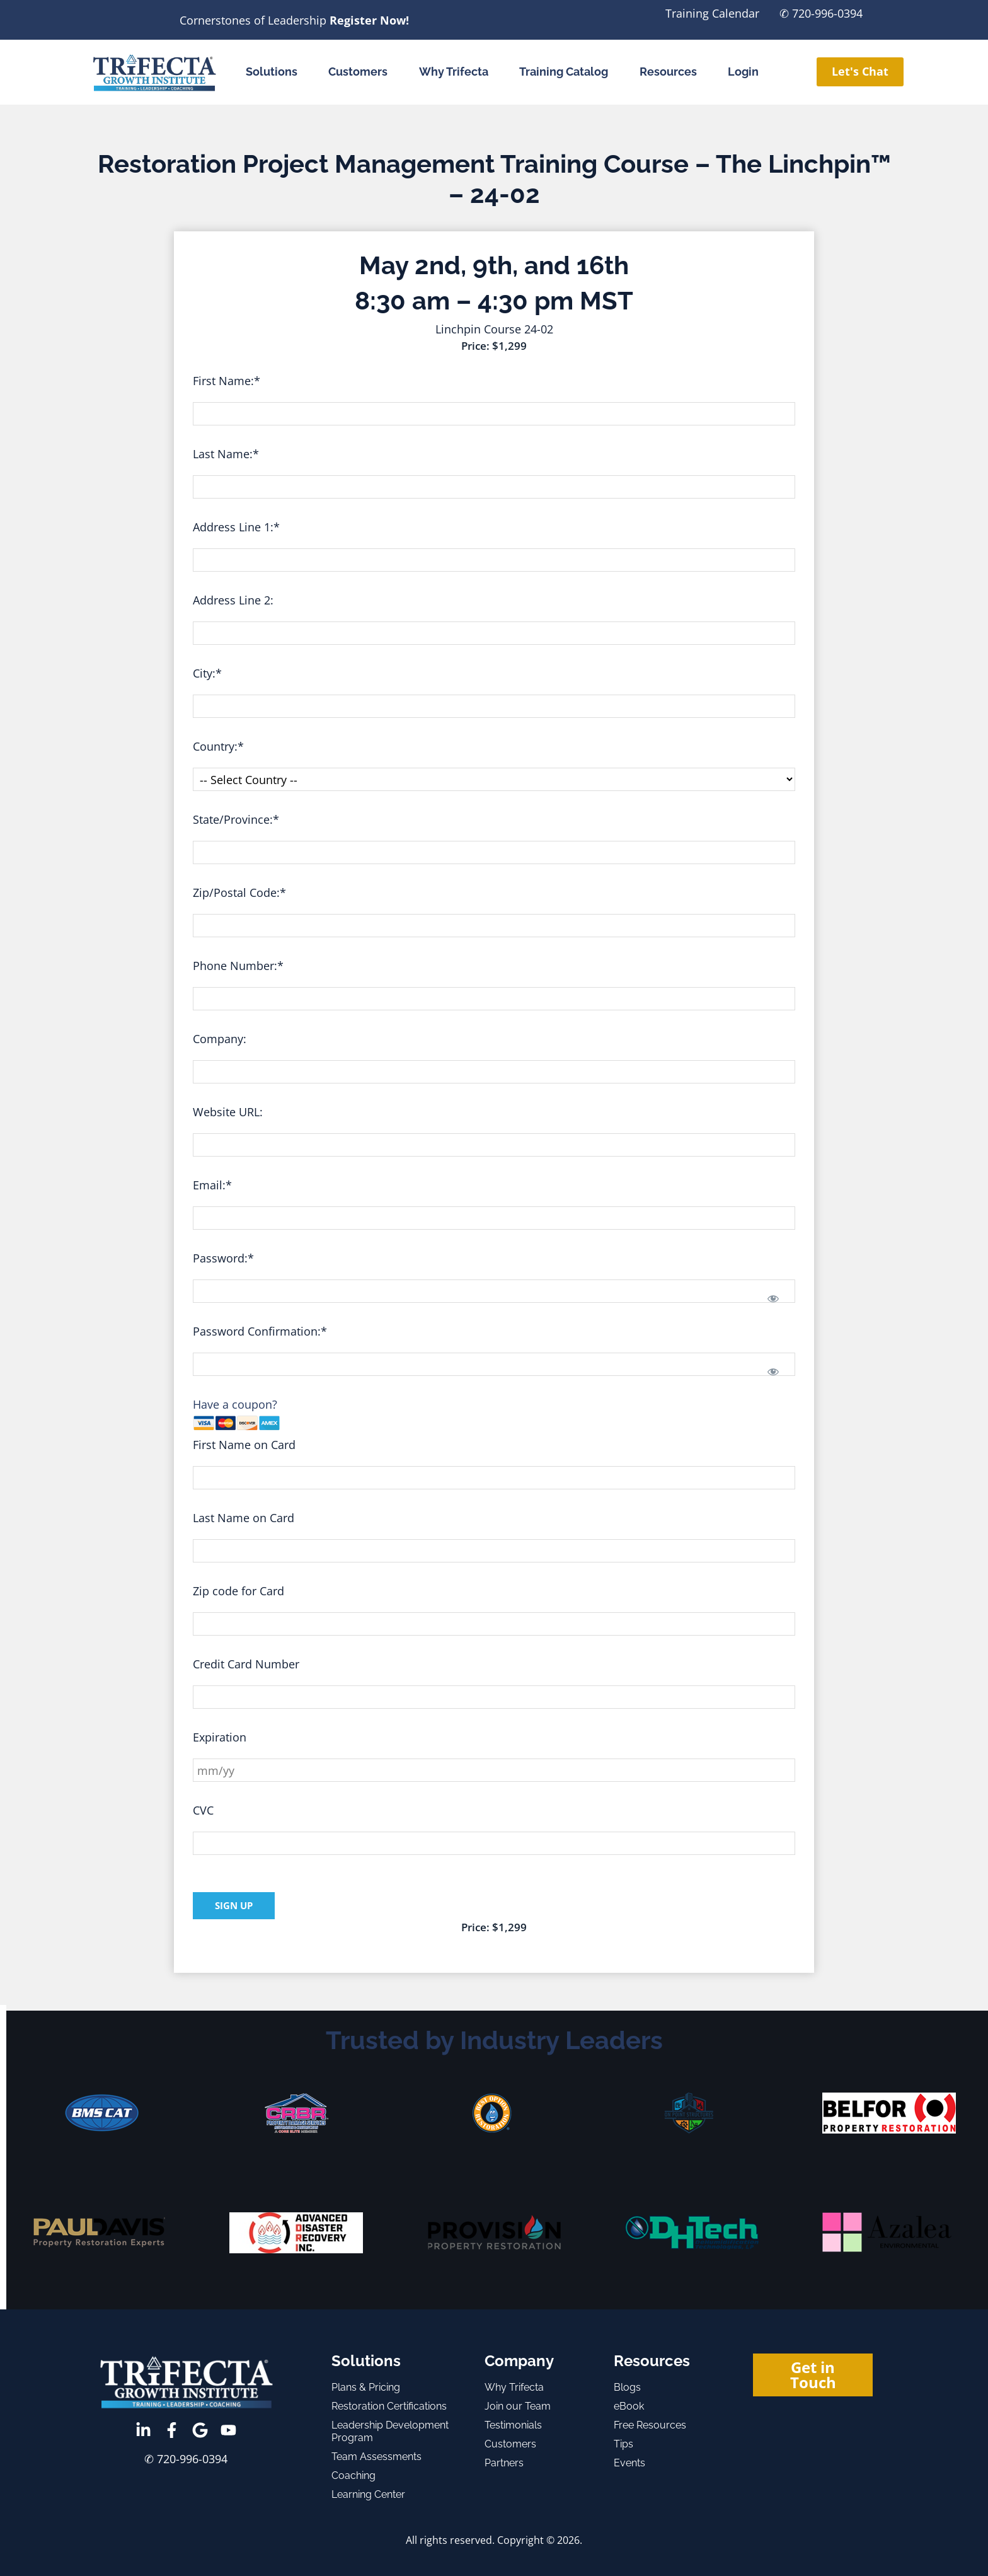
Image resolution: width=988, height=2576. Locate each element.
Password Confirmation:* (260, 1331)
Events (629, 2463)
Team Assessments (376, 2457)
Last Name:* (226, 453)
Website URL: (228, 1111)
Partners (504, 2463)
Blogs (627, 2387)
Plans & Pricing (365, 2387)
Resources (668, 71)
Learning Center (368, 2494)
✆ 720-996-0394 (821, 13)
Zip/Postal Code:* (239, 892)
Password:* (223, 1258)
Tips (623, 2444)
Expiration (219, 1737)
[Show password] (773, 1298)
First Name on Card (244, 1444)
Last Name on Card (243, 1517)
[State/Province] (494, 852)
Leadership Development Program (390, 2431)
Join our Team (518, 2406)
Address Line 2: (233, 600)
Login (743, 71)
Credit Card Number (246, 1664)
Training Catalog (563, 71)
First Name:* (226, 380)
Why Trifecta (453, 71)
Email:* (212, 1185)
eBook (629, 2406)
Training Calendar (712, 13)
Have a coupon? (235, 1404)
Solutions (271, 71)
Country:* (218, 746)
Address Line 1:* (236, 526)
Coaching (353, 2475)
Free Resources (650, 2425)
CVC (203, 1810)
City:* (207, 673)
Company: (219, 1038)
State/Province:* (236, 819)
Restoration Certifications (389, 2406)
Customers (358, 71)
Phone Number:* (238, 965)
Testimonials (513, 2425)
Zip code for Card (238, 1590)
